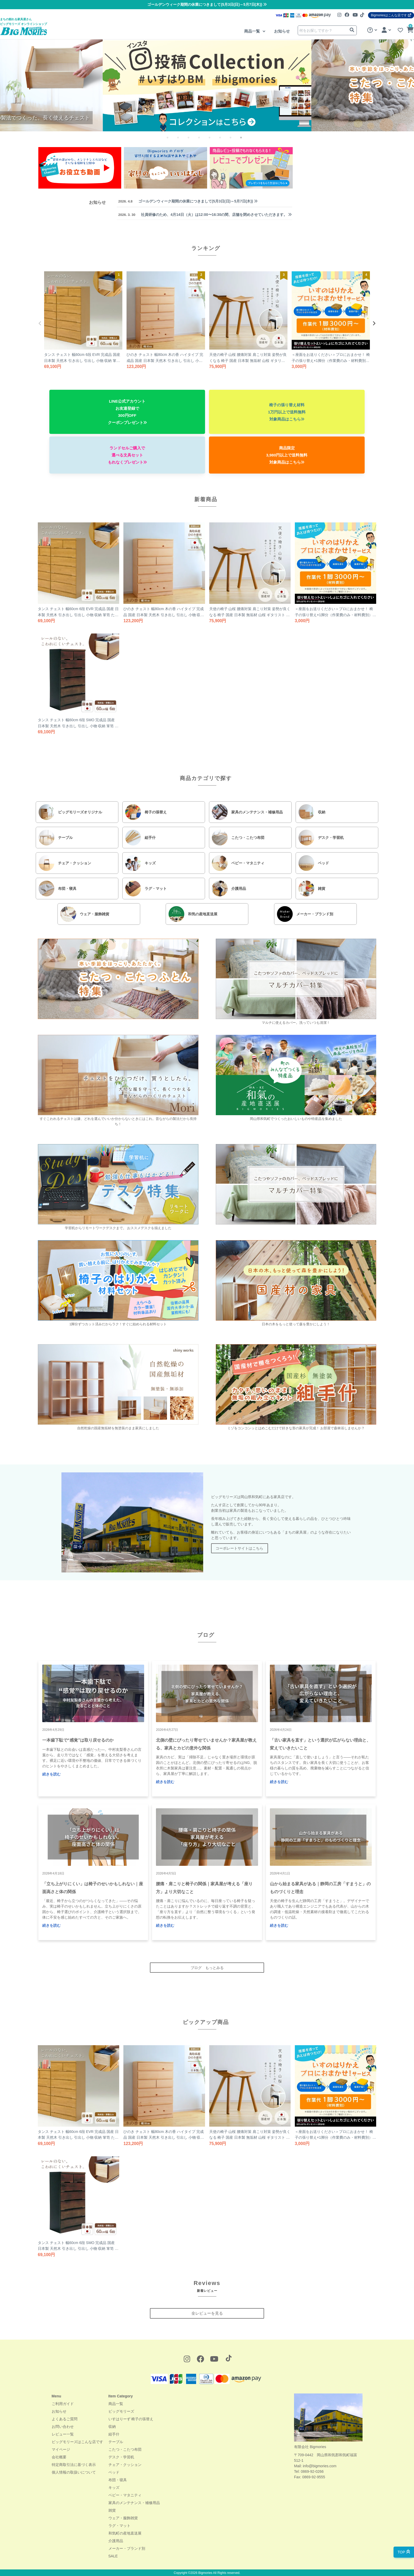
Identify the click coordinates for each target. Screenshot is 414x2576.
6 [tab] (224, 141)
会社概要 (59, 2457)
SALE (113, 2556)
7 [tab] (234, 141)
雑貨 (112, 2510)
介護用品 (115, 2541)
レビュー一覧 (63, 2434)
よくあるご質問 (64, 2419)
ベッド (113, 2472)
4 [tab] (203, 141)
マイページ (61, 2449)
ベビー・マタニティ (125, 2495)
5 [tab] (213, 141)
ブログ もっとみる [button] (207, 1968)
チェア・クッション (125, 2465)
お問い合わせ (63, 2426)
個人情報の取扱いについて (74, 2472)
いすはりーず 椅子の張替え (131, 2419)
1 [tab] (171, 141)
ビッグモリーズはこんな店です (77, 2442)
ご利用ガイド (63, 2404)
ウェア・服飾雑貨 (123, 2518)
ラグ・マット (119, 2525)
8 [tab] (245, 141)
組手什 (113, 2434)
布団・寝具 (117, 2480)
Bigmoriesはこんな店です (391, 15)
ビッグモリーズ (121, 2411)
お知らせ (282, 31)
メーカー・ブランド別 (126, 2548)
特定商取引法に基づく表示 (74, 2465)
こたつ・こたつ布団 (125, 2449)
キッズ (113, 2487)
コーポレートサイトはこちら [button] (239, 1548)
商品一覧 (252, 31)
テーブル (115, 2442)
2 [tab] (182, 141)
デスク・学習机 (121, 2457)
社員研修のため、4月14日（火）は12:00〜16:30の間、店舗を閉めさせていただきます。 (204, 214)
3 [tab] (192, 141)
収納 (112, 2426)
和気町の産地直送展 (125, 2533)
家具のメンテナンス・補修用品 (134, 2503)
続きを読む (51, 1774)
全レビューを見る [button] (207, 2313)
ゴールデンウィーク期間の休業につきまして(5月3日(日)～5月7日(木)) (206, 4)
